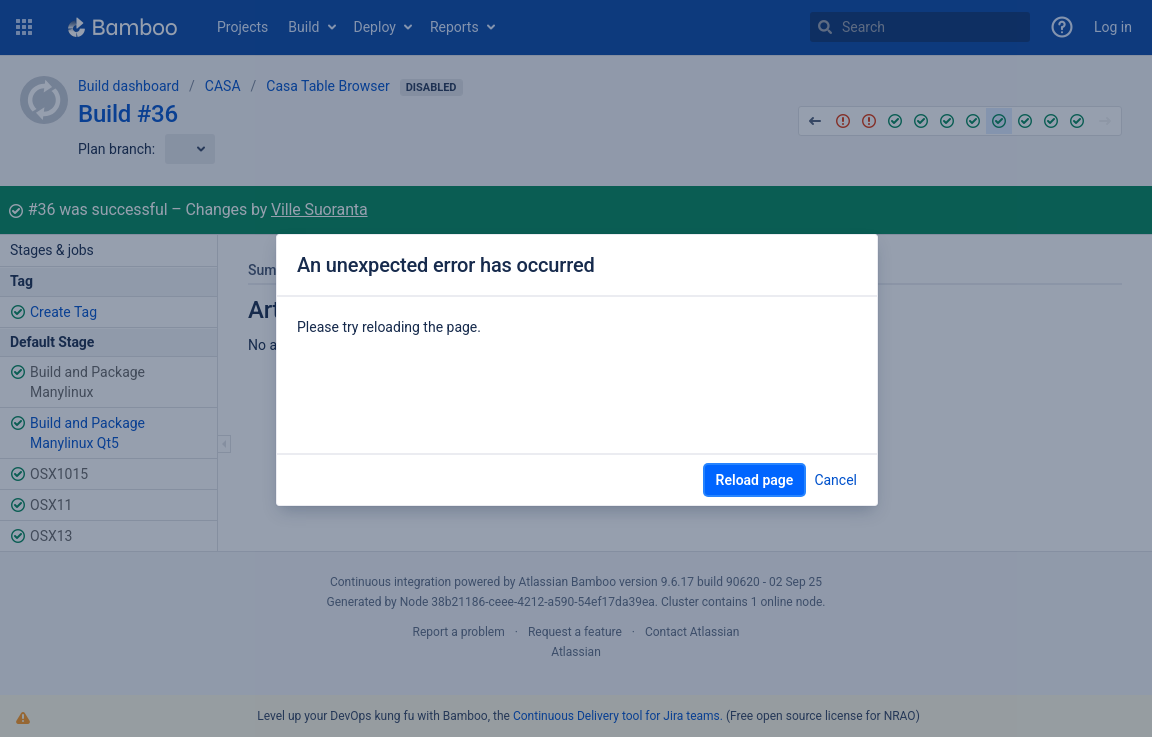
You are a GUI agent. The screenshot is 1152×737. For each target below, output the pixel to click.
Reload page (755, 480)
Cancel (835, 480)
